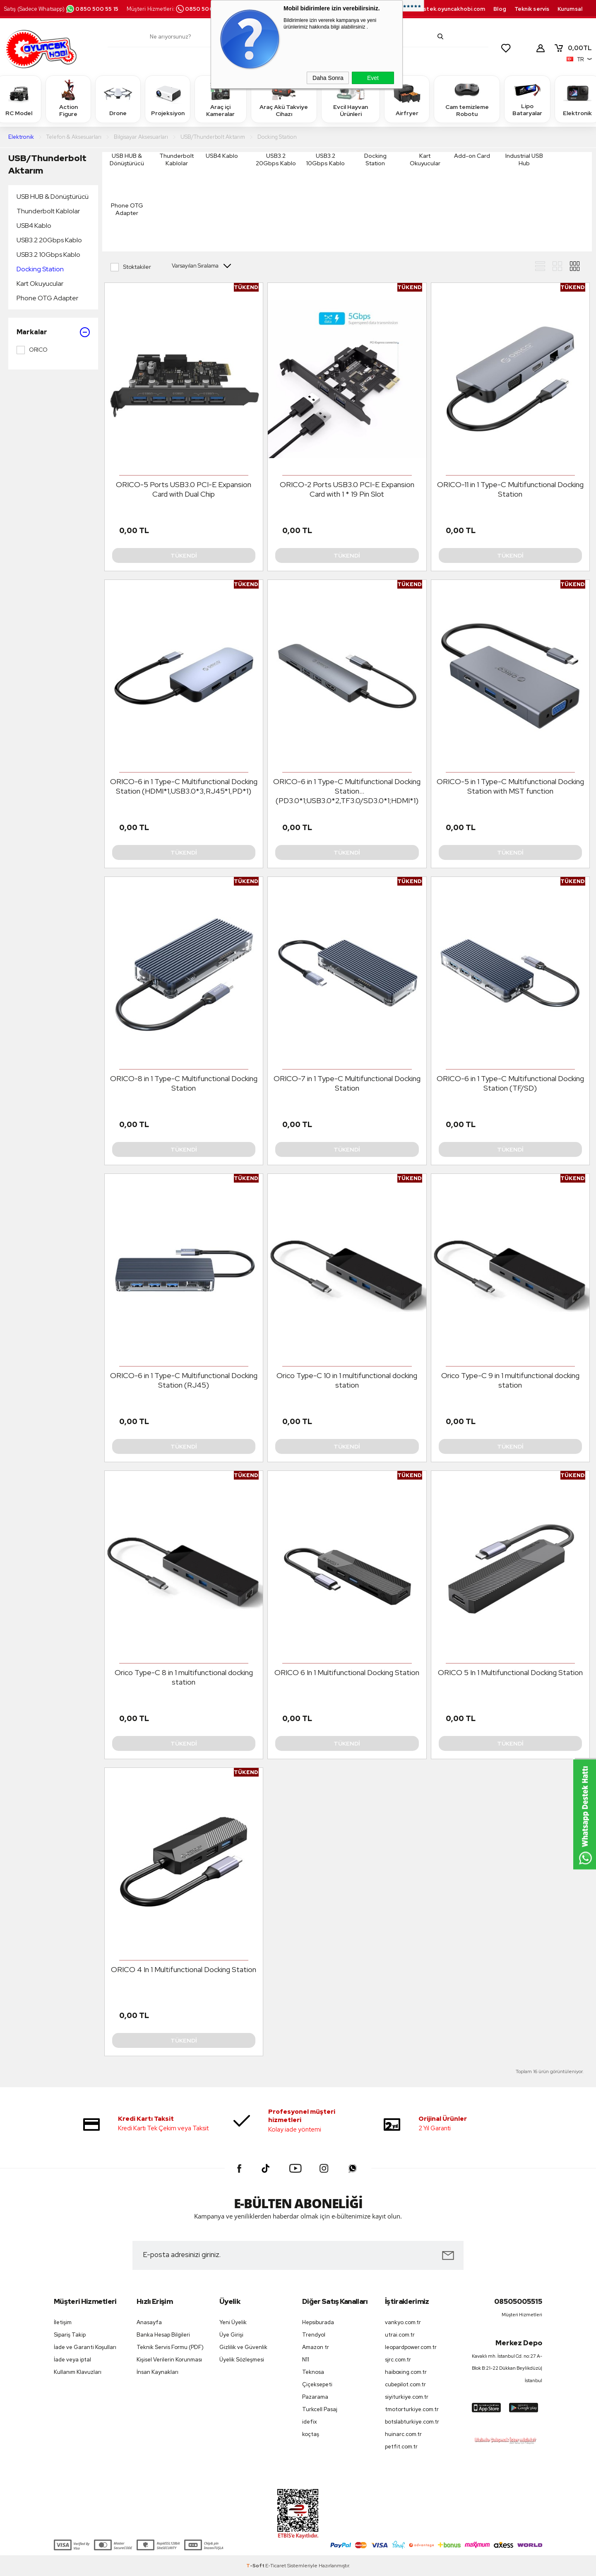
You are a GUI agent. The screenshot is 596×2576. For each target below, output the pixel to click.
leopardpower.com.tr (411, 2347)
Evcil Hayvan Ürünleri (350, 99)
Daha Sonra (328, 78)
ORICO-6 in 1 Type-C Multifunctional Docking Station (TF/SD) (510, 1083)
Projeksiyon (168, 99)
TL (573, 48)
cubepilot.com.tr (405, 2384)
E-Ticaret (275, 2565)
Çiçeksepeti (317, 2384)
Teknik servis (531, 8)
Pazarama (315, 2396)
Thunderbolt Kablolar (48, 211)
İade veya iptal (72, 2359)
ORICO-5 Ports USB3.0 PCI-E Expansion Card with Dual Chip (183, 489)
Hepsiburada (318, 2322)
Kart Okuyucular (40, 283)
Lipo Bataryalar (527, 98)
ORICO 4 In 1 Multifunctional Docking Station (183, 1969)
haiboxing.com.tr (406, 2372)
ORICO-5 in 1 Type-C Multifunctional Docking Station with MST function (510, 786)
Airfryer (407, 99)
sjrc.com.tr (398, 2359)
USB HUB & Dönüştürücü (53, 196)
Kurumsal (570, 8)
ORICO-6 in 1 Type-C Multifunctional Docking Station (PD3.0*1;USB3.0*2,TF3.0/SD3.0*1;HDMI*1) (347, 791)
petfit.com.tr (401, 2446)
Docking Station (40, 269)
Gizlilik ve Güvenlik (243, 2347)
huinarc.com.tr (403, 2434)
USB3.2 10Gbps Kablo (48, 254)
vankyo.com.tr (403, 2322)
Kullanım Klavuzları (77, 2372)
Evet (373, 78)
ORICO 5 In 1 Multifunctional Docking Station (510, 1672)
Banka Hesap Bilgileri (163, 2334)
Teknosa (313, 2372)
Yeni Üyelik (233, 2322)
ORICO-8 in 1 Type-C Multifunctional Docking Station (183, 1083)
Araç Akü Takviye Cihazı (284, 99)
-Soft (255, 2565)
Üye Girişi (231, 2334)
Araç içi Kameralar (221, 99)
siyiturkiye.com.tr (406, 2396)
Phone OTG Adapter (47, 298)
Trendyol (313, 2334)
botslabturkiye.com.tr (412, 2421)
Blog (499, 8)
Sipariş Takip (70, 2334)
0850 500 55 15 (92, 8)
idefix (309, 2421)
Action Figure (68, 99)
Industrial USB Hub (524, 159)
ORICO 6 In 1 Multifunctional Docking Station (346, 1672)
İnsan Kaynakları (157, 2372)
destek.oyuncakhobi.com (450, 8)
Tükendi (184, 555)
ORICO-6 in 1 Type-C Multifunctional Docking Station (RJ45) (183, 1380)
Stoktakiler (131, 267)
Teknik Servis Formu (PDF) (170, 2347)
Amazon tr (315, 2347)
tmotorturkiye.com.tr (412, 2409)
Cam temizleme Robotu (467, 99)
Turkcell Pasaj (319, 2409)
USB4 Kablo (34, 225)
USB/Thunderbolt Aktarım (47, 164)
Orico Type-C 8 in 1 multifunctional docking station (184, 1677)
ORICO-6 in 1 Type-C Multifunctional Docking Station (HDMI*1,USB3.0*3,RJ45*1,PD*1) (183, 786)
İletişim (63, 2322)
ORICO (32, 350)
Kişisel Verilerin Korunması (169, 2359)
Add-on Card (472, 155)
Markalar (53, 332)
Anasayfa (149, 2322)
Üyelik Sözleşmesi (241, 2359)
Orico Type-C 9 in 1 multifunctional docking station (510, 1380)
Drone (118, 99)
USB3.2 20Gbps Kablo (49, 240)
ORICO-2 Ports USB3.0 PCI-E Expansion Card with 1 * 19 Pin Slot (347, 489)
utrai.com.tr (400, 2334)
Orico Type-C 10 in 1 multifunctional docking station (346, 1380)
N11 (305, 2359)
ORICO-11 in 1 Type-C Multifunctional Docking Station (510, 489)
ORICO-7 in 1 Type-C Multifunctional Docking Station (347, 1083)
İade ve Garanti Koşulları (85, 2347)
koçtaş (310, 2434)
